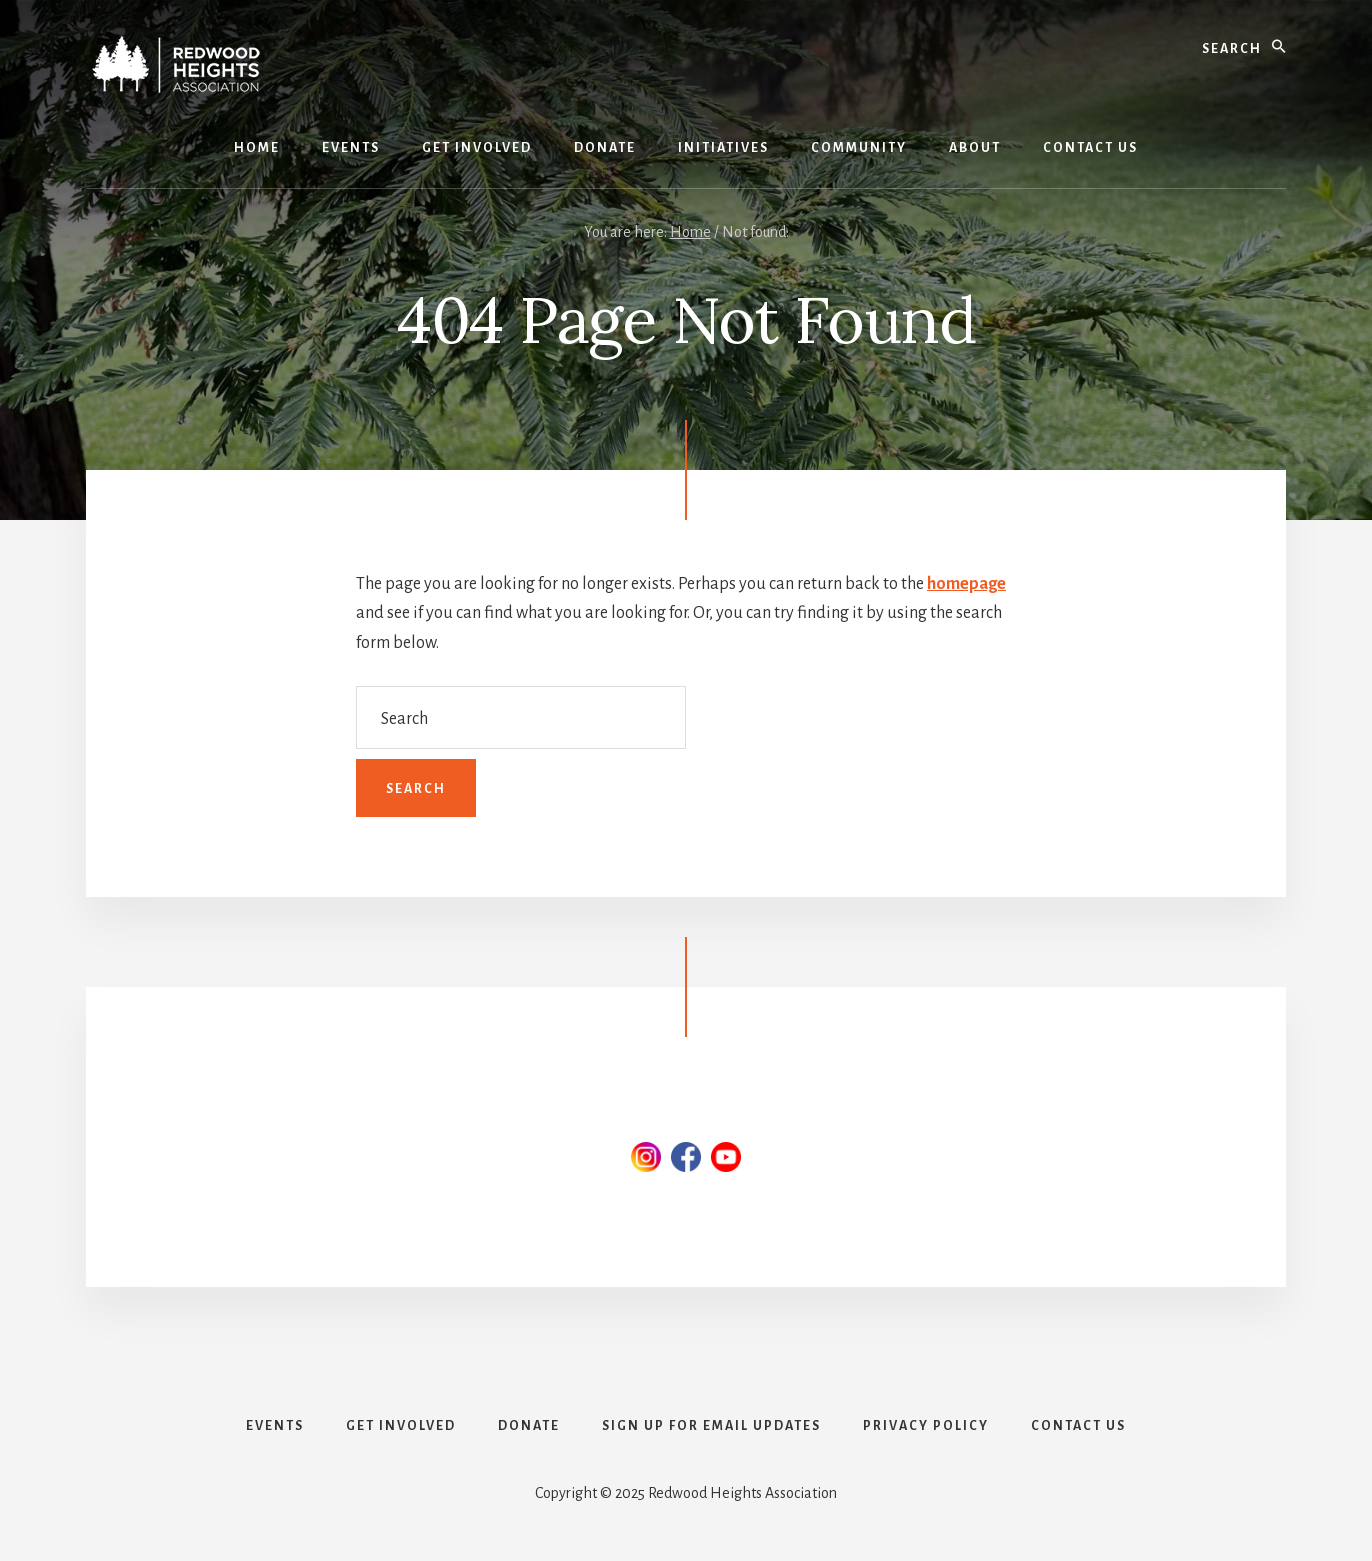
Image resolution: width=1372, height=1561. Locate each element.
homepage (966, 584)
